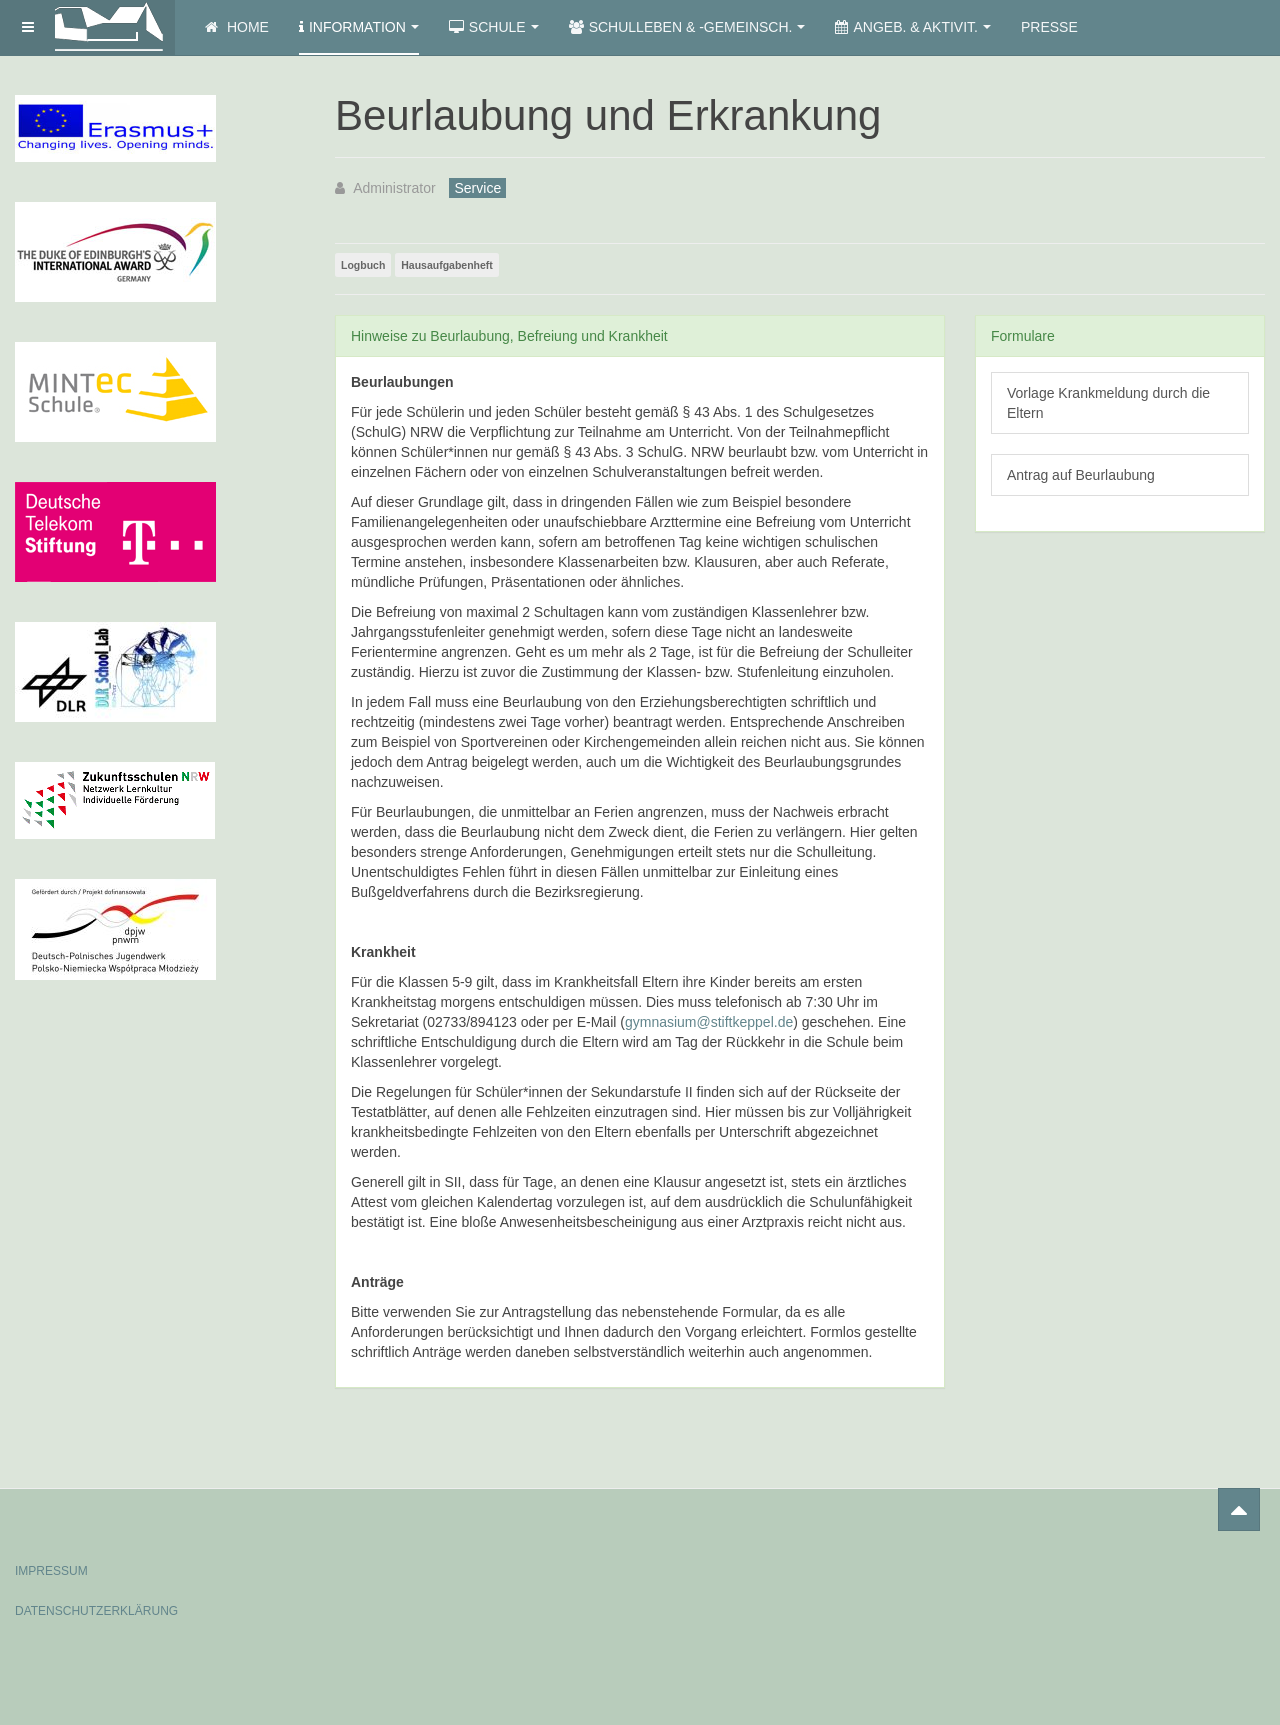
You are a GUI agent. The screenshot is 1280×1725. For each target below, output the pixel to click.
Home (237, 27)
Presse (1049, 27)
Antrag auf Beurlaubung (1081, 475)
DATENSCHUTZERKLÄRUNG (96, 1611)
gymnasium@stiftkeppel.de (709, 1022)
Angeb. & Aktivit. (912, 27)
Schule (494, 27)
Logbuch (363, 265)
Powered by (1174, 1554)
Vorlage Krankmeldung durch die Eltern (1108, 403)
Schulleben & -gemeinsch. (687, 27)
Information (359, 27)
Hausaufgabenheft (447, 265)
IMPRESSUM (51, 1571)
